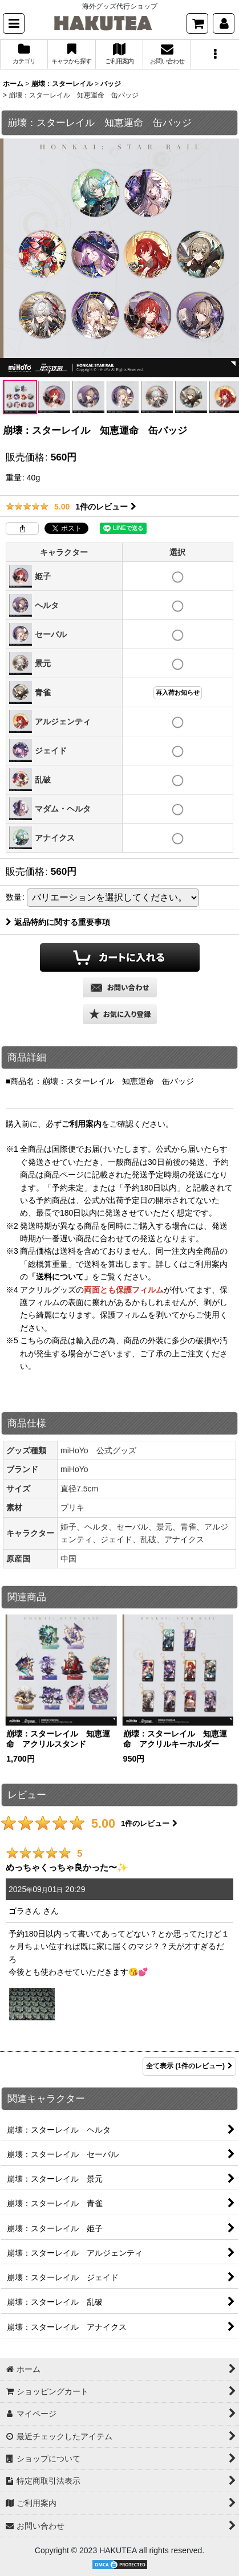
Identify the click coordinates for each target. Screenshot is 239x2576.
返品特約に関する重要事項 (58, 922)
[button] (14, 23)
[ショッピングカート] (197, 23)
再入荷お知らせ (178, 692)
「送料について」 (60, 1276)
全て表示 (189, 2066)
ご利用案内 (82, 1123)
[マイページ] (223, 23)
